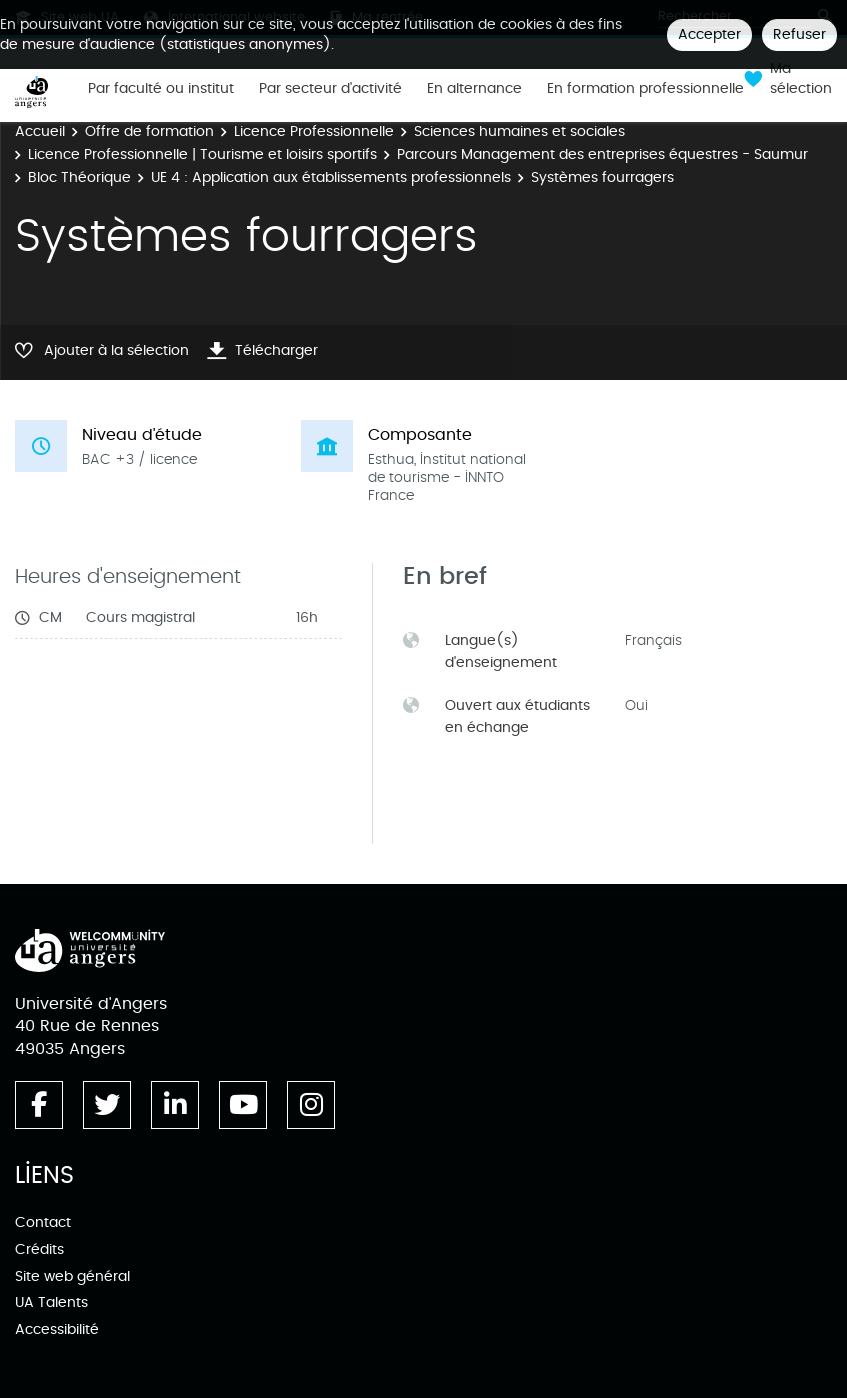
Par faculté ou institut (161, 89)
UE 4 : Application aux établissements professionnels (331, 177)
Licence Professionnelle (314, 131)
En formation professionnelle (645, 89)
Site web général (72, 1276)
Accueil (40, 131)
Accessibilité (57, 1329)
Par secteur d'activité (330, 89)
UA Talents (51, 1302)
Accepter (709, 34)
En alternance (474, 89)
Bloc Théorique (79, 177)
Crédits (39, 1249)
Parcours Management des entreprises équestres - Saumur (602, 154)
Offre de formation (149, 131)
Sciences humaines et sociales (519, 131)
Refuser (799, 34)
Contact (43, 1222)
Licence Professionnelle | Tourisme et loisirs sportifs (202, 154)
